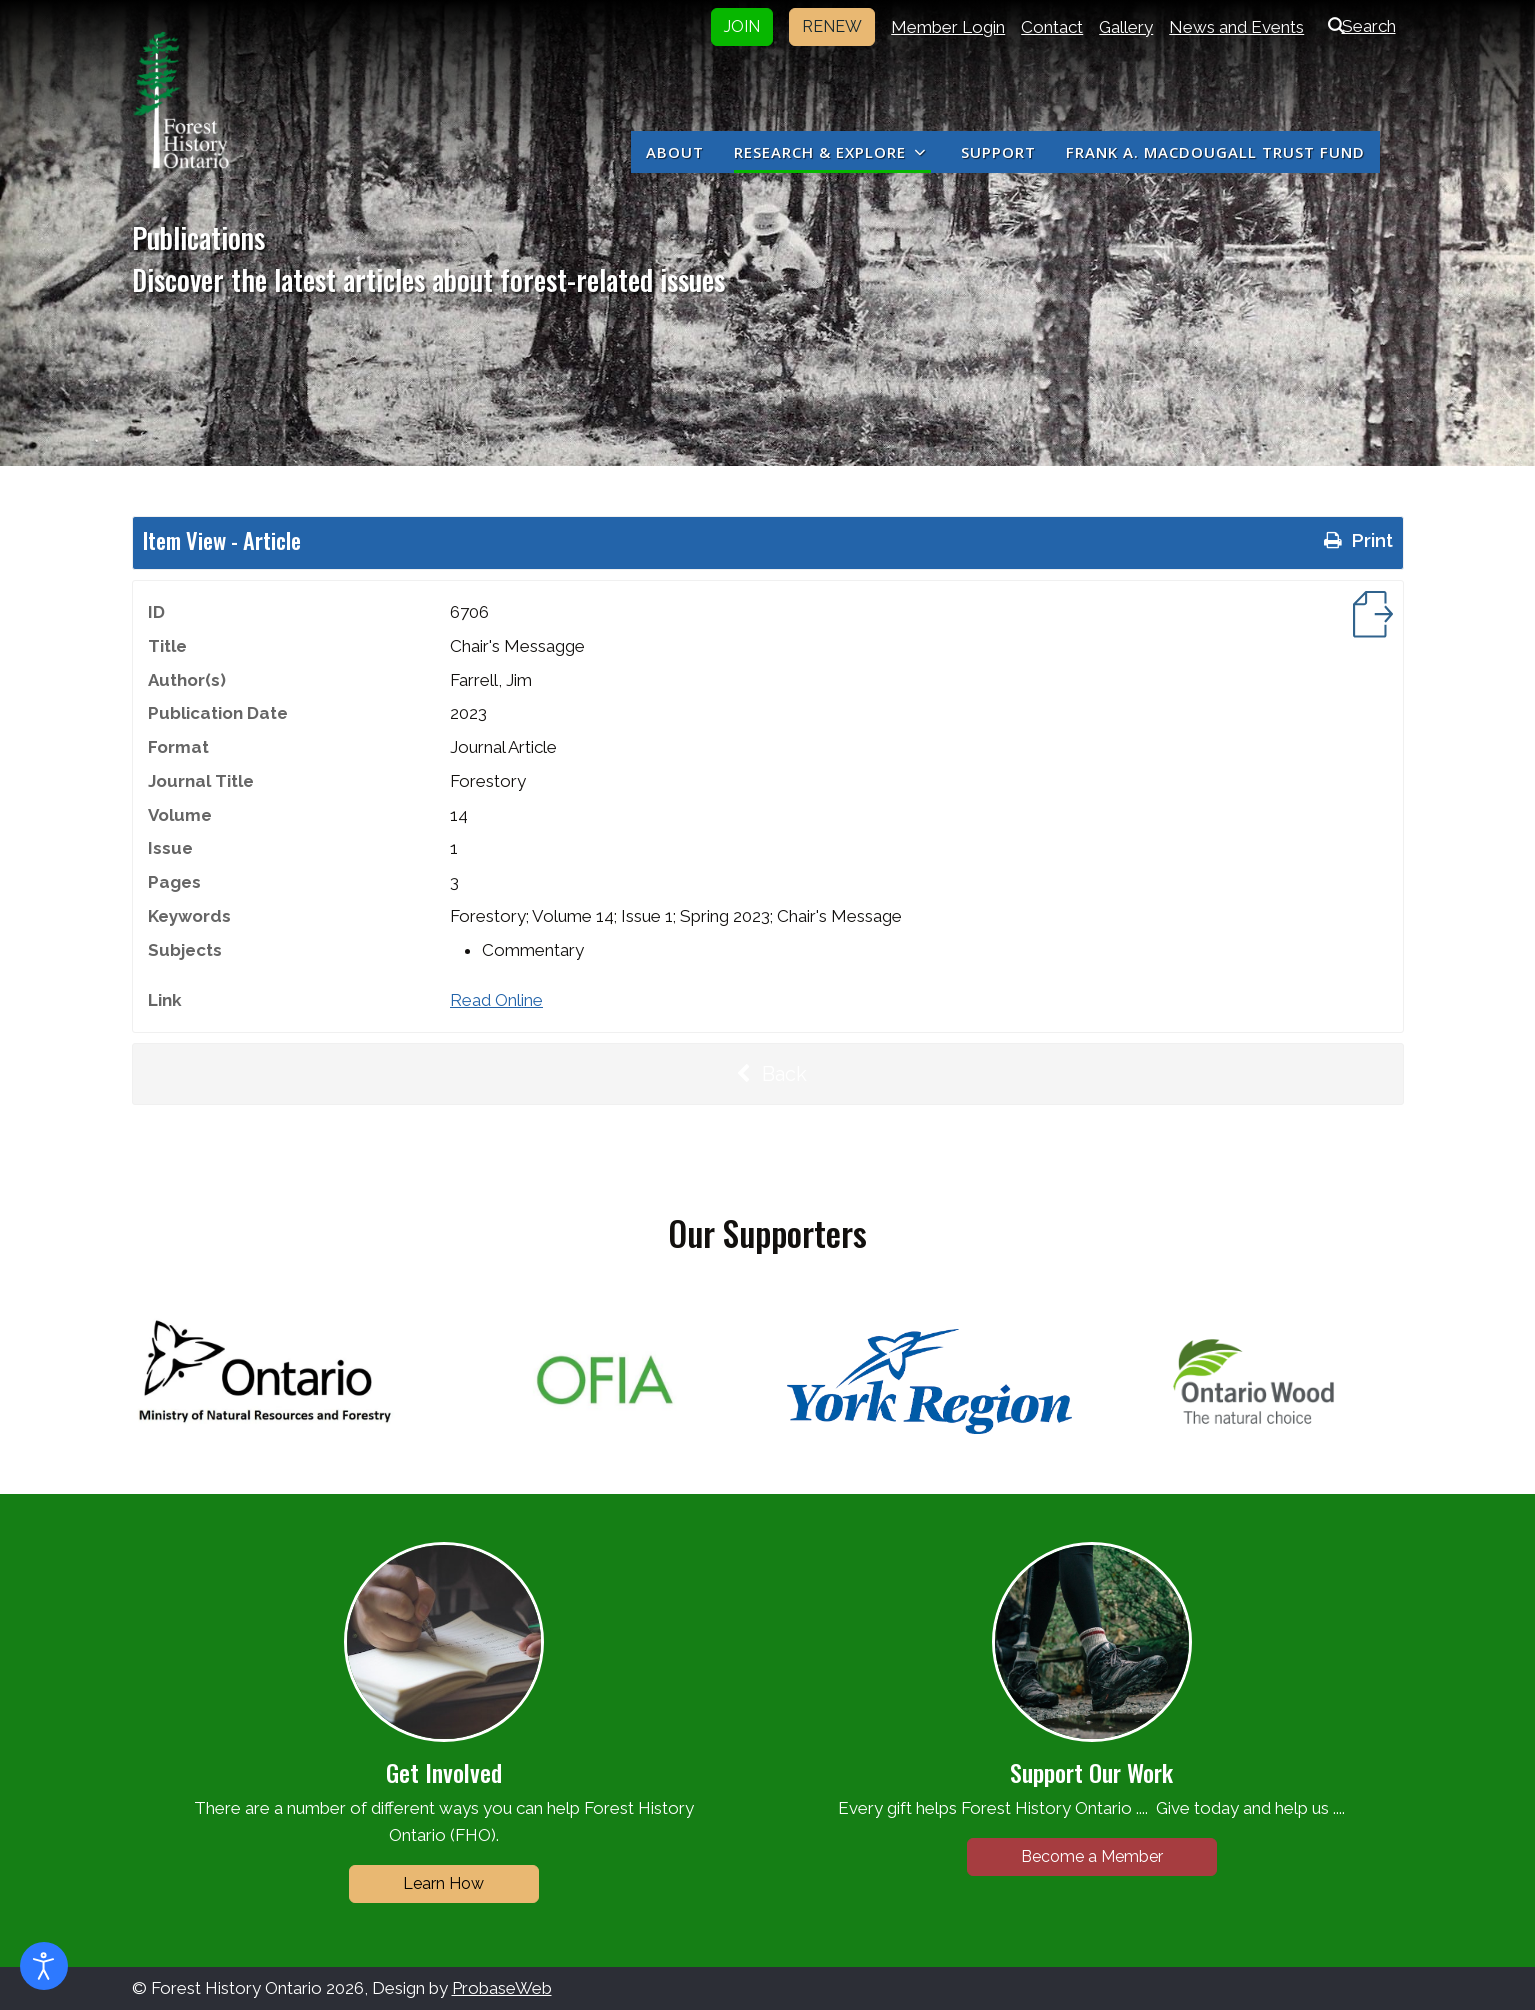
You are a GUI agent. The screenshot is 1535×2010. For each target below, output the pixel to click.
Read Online (496, 1000)
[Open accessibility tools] (44, 1966)
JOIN (742, 26)
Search (1357, 26)
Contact (1052, 27)
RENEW (832, 26)
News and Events (1236, 27)
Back (768, 1074)
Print (1356, 540)
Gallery (1126, 27)
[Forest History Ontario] (181, 100)
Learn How (443, 1883)
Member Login (948, 27)
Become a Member (1092, 1856)
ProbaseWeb (502, 1988)
